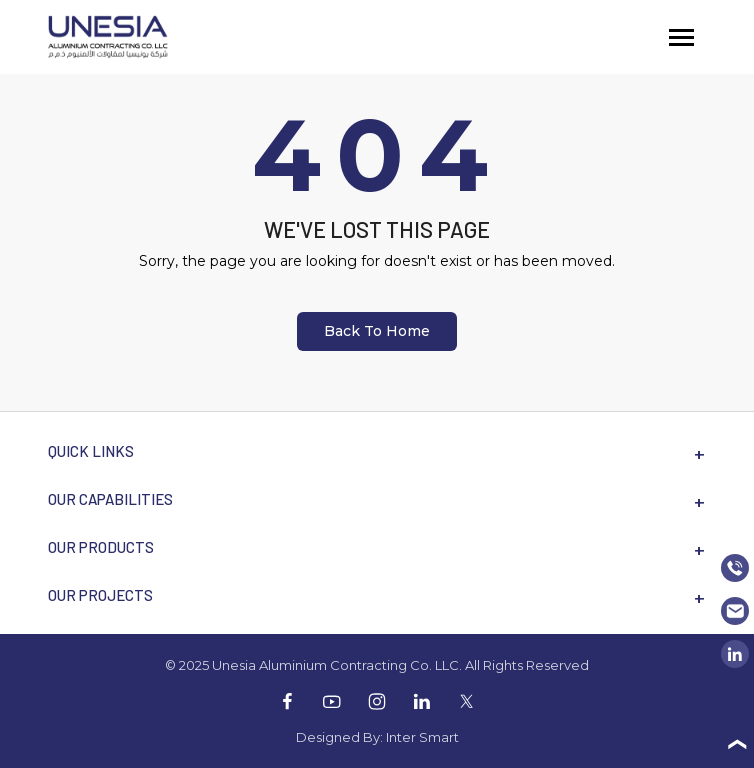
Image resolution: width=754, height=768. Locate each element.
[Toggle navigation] (681, 37)
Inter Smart (422, 737)
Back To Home (377, 331)
